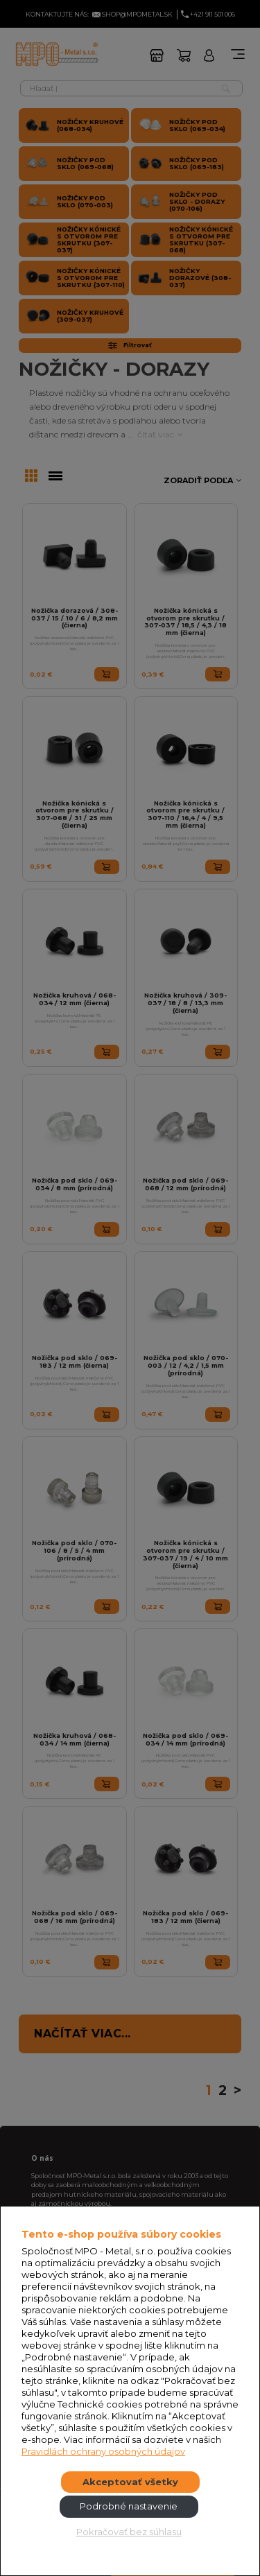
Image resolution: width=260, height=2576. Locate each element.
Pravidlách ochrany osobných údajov (103, 2451)
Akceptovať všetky (130, 2481)
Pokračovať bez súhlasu (129, 2531)
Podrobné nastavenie (128, 2506)
